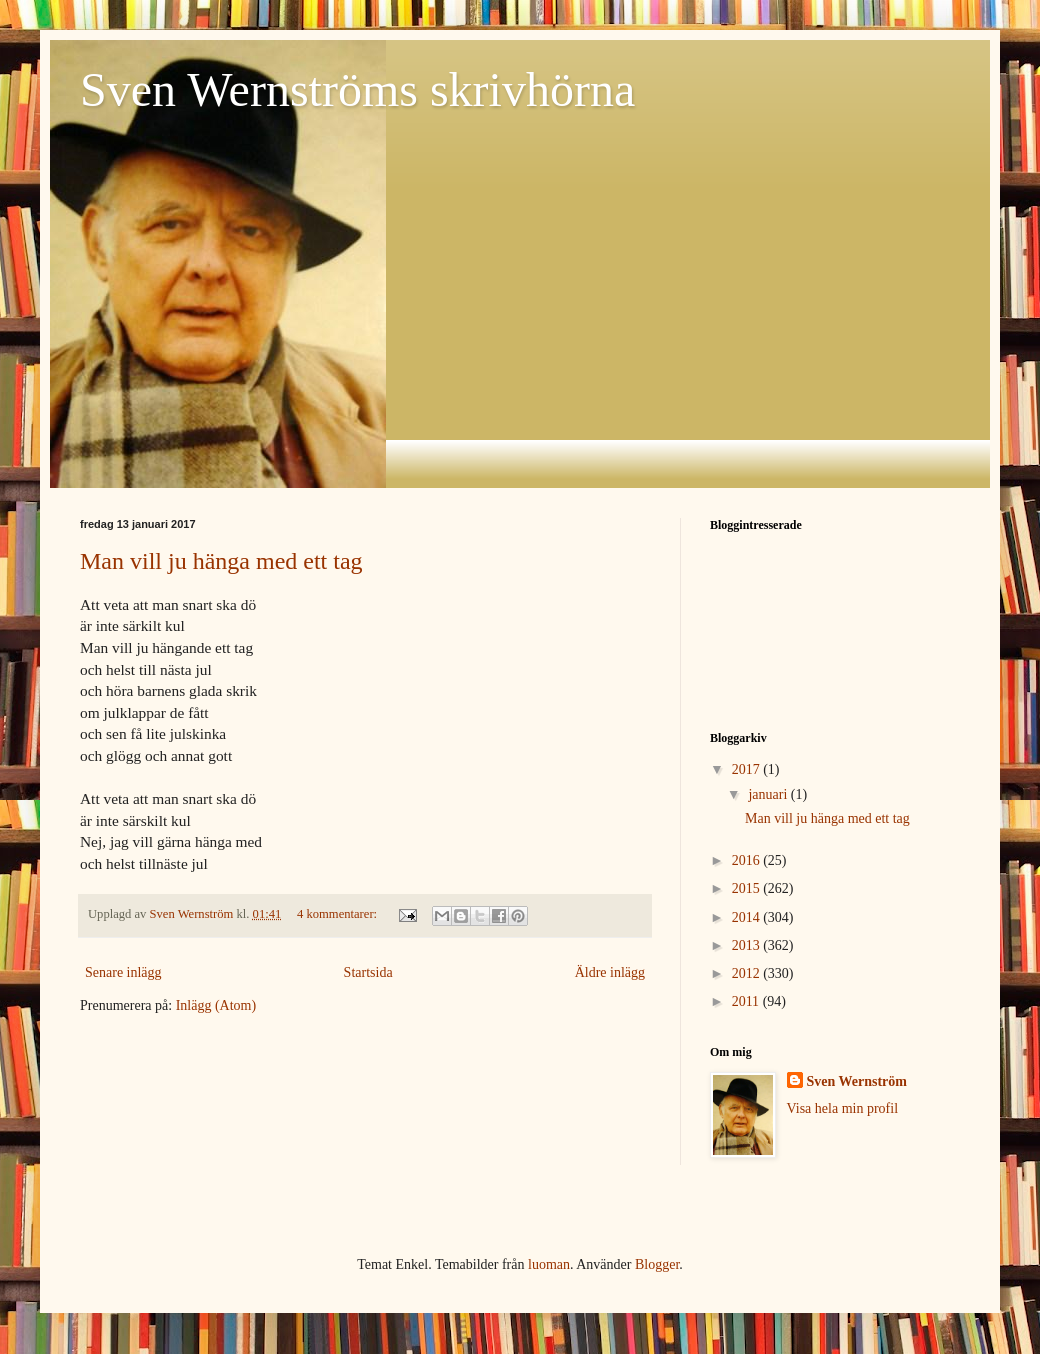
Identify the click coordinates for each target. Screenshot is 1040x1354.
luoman (549, 1264)
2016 (748, 860)
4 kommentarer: (338, 914)
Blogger (657, 1264)
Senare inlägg (123, 972)
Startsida (368, 972)
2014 (748, 917)
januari (769, 794)
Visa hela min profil (843, 1108)
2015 (748, 888)
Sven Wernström (857, 1081)
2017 (748, 769)
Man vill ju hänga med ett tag (221, 561)
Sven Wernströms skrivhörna (357, 89)
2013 (748, 945)
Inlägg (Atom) (216, 1005)
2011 (747, 1001)
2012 (748, 973)
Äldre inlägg (610, 972)
